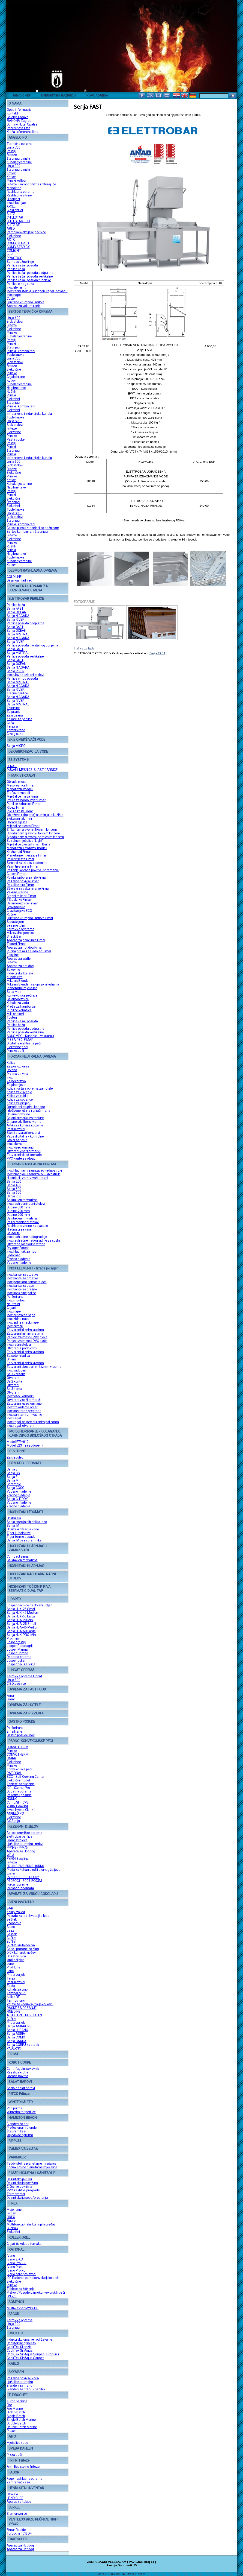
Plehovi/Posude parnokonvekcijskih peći (36, 2292)
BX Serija (13, 1821)
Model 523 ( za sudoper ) (25, 1445)
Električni (13, 399)
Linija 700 (13, 147)
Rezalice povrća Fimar (23, 881)
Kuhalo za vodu (18, 1003)
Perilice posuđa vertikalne (25, 656)
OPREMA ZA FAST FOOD (27, 1689)
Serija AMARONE (19, 2026)
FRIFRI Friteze (19, 2460)
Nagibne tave (16, 388)
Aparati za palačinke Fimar (26, 940)
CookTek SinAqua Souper (25, 2358)
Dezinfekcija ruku (19, 2179)
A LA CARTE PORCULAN (24, 2015)
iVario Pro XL (16, 2270)
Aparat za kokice (19, 2501)
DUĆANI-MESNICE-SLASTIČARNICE (32, 770)
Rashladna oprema (20, 191)
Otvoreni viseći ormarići (24, 1151)
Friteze (12, 155)
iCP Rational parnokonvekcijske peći (33, 2278)
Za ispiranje (15, 715)
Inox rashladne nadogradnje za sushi (33, 1240)
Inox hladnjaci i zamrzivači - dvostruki (33, 1174)
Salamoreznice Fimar (22, 903)
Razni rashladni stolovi (23, 1222)
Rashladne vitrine (19, 195)
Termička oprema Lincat (24, 1676)
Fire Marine (15, 2408)
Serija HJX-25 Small (21, 1609)
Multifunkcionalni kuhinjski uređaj (31, 2224)
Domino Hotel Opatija (22, 124)
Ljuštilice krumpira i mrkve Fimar (30, 918)
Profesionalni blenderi (23, 2127)
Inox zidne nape (18, 1319)
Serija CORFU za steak (23, 2045)
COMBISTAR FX (18, 243)
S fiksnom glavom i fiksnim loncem (32, 829)
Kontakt (12, 113)
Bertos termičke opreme (24, 1833)
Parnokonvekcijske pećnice (26, 232)
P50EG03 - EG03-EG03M (24, 1881)
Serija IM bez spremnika (24, 1540)
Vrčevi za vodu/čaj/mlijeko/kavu (30, 2004)
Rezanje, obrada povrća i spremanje (33, 870)
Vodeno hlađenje (19, 1262)
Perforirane (15, 1296)
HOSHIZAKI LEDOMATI (26, 1512)
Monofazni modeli (20, 789)
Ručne (11, 914)
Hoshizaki (14, 1518)
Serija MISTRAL (18, 634)
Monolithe (14, 188)
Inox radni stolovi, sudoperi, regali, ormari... (37, 291)
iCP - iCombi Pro (18, 1787)
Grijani (11, 1308)
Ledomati (14, 1255)
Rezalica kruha (17, 2072)
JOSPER (15, 1599)
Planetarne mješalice (22, 988)
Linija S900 (14, 513)
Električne (14, 236)
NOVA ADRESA (97, 95)
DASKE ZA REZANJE (22, 2008)
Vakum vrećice (17, 892)
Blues (11, 1927)
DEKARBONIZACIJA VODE (28, 751)
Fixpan (11, 2213)
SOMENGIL (17, 2302)
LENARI (12, 766)
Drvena (12, 1070)
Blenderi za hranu (19, 2385)
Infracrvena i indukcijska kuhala (29, 413)
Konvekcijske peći (19, 1769)
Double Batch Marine (22, 2427)
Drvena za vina (17, 1074)
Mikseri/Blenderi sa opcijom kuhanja (33, 984)
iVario (11, 2255)
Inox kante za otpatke (22, 1274)
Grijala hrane (16, 377)
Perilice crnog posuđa (22, 678)
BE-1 (10, 254)
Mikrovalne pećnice (21, 933)
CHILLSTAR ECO (18, 221)
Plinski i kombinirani (21, 351)
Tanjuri (12, 1978)
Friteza (12, 1862)
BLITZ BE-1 (15, 225)
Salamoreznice (18, 999)
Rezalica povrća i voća (23, 2378)
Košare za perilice (19, 719)
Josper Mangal (17, 1649)
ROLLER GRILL (19, 2237)
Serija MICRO (16, 746)
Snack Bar (14, 936)
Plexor (11, 2431)
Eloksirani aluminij (20, 818)
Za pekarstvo (16, 1081)
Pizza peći (14, 2454)
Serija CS (13, 1473)
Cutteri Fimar (16, 874)
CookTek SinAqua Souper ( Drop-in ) (33, 2354)
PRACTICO (14, 258)
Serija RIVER (15, 619)
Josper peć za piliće (21, 1664)
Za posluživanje (18, 1066)
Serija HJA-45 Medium (23, 1627)
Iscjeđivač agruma (20, 2135)
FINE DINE (13, 2011)
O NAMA (15, 103)
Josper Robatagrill (20, 1646)
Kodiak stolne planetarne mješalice (32, 2167)
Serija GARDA (17, 2041)
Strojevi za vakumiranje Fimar (28, 888)
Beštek (12, 1919)
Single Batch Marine (21, 2419)
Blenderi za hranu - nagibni (26, 2389)
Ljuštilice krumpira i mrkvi (25, 1844)
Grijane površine (18, 1114)
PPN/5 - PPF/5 (17, 1847)
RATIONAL (14, 1773)
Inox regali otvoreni (20, 1425)
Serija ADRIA (16, 2033)
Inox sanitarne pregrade (24, 1411)
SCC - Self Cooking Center (26, 1776)
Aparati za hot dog (20, 966)
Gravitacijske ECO (19, 910)
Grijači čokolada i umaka (24, 2244)
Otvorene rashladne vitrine (26, 1244)
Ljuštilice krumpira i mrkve (25, 302)
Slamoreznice (17, 2513)
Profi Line (13, 1967)
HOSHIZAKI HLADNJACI (27, 1566)
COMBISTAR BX (18, 247)
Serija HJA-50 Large (21, 1631)
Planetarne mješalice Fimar (26, 855)
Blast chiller (15, 210)
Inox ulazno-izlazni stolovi (25, 675)
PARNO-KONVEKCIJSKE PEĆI (31, 1741)
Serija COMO (16, 2037)
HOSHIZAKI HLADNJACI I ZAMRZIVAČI (28, 1548)
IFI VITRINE (17, 1451)
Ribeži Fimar (15, 807)
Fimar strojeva (17, 1840)
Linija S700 (14, 421)
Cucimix (12, 2228)
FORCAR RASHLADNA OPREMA (32, 1164)
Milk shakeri (15, 1014)
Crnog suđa (15, 734)
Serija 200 (14, 1181)
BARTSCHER (18, 2539)
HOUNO (12, 1799)
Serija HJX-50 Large (21, 1616)
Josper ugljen (16, 1660)
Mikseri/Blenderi (18, 980)
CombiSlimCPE (18, 1802)
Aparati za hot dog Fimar (25, 947)
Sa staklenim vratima (22, 1200)
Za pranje (14, 711)
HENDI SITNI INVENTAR (26, 2488)
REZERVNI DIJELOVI (24, 1827)
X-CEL (11, 206)
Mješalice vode (17, 2442)
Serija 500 (14, 1189)
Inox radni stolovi (19, 1344)
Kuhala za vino (17, 1989)
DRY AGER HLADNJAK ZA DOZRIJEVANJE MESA (28, 588)
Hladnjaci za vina (19, 1229)
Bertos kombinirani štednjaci (27, 531)
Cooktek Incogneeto (21, 2343)
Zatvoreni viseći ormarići (24, 1155)
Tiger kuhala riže (19, 1533)
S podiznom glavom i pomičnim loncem (35, 837)
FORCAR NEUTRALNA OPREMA (32, 1056)
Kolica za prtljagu (19, 1103)
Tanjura (12, 726)
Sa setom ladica (18, 1355)
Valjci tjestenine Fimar (23, 866)
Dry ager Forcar (18, 1248)
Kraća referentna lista (22, 132)
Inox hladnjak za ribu (21, 1251)
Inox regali (14, 1418)
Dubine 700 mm (18, 1211)
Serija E (12, 1469)
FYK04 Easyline (18, 1858)
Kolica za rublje (17, 1096)
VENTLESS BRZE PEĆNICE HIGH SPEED (33, 2521)
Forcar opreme (17, 1884)
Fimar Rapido (16, 2530)
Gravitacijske (16, 907)
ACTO (11, 239)
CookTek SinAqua (20, 2350)
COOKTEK (16, 2333)
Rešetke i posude (19, 1795)
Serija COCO (15, 1488)
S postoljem (15, 922)
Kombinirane (16, 730)
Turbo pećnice (17, 2401)
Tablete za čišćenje (21, 1784)
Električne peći (17, 1047)
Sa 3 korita (14, 1389)
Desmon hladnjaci (20, 580)
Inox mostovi (16, 1300)
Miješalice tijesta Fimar (23, 826)
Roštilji (11, 151)
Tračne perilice (17, 693)
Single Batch (16, 2416)
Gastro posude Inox (21, 1735)
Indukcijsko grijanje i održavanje (29, 2339)
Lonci (10, 1963)
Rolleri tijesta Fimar (20, 859)
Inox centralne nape (21, 1315)
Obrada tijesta (17, 822)
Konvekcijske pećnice (22, 995)
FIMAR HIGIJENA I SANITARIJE (32, 2173)
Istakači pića (15, 1960)
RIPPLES (15, 2141)
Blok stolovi (15, 321)
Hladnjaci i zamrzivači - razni (27, 1178)
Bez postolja (16, 925)
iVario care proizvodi (21, 2274)
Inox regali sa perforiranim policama (33, 1422)
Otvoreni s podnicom (22, 1348)
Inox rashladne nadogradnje (27, 1237)
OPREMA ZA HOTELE (25, 1705)
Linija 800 (13, 1680)
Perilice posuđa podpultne (25, 623)
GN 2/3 (12, 2296)
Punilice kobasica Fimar (24, 804)
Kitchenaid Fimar (19, 852)
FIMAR (11, 1758)
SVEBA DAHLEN (21, 2448)
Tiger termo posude (21, 1536)
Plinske (12, 332)
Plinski (11, 343)
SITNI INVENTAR (21, 1902)
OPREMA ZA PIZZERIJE (27, 1713)
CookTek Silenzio (19, 2347)
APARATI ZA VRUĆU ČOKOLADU (33, 1894)
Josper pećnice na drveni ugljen (29, 1605)
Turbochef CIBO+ (19, 2533)
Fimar (11, 1695)
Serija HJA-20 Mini (20, 1620)
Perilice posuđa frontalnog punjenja (32, 645)
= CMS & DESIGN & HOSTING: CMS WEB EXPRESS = (121, 2573)
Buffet (11, 1938)
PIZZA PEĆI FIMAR (20, 1039)
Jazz (10, 1930)
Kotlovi (11, 173)
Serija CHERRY (17, 1499)
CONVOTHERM (17, 1747)
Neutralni (13, 1304)
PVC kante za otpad (21, 1158)
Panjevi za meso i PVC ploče (27, 1337)
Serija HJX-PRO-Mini (21, 1635)
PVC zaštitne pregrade (23, 2190)
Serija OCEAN (16, 612)
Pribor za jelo (16, 1975)
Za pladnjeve (16, 1085)
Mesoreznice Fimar (21, 785)
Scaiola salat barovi (21, 2088)
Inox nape (14, 295)
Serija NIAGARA (18, 616)
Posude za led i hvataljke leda (28, 1916)
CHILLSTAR (15, 217)
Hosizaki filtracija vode (23, 1529)
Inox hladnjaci (16, 203)
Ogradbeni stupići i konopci (26, 1107)
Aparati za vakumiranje (24, 306)
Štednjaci (13, 347)
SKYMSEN (16, 2372)
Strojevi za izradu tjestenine (27, 863)
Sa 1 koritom (16, 1374)
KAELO (14, 2364)
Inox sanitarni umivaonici (24, 1414)
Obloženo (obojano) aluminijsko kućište (35, 815)
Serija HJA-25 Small (21, 1624)
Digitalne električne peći (24, 1043)
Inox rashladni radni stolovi (26, 1203)
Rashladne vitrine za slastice (27, 1226)
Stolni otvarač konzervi (23, 1132)
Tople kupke (15, 355)
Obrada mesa (17, 782)
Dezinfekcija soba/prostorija (27, 2197)
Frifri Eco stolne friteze (23, 2466)
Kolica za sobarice (20, 1099)
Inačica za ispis (84, 648)
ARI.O (11, 228)
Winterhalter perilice (21, 2112)
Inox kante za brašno (22, 1289)
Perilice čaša (16, 269)
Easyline (13, 955)
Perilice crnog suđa (20, 284)
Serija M (12, 1480)
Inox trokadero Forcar (22, 1407)
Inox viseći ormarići (20, 1147)
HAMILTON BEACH (23, 2118)
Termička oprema (20, 144)
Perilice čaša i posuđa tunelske (29, 280)
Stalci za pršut (17, 1140)
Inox (10, 1077)
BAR (10, 1908)
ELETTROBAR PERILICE (26, 598)
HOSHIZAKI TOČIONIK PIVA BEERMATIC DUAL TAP (30, 1589)
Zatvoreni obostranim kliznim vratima (34, 1366)
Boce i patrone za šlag (23, 1949)
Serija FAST (15, 608)
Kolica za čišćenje (19, 1092)
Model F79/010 (18, 1442)
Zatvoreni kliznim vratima (25, 1330)
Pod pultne (14, 2108)
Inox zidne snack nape (23, 1322)
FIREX (13, 2203)
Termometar (16, 2194)
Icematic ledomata (20, 1888)
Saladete (13, 1233)
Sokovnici (14, 969)
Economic (14, 1923)
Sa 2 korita (14, 1381)
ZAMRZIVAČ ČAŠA (23, 2149)
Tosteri (12, 1017)
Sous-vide (14, 992)
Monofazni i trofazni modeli (27, 848)
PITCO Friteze (19, 2094)
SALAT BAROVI (20, 2082)
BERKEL (14, 2507)
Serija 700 (14, 1196)
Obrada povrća (17, 2076)
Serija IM (13, 1525)
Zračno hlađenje (18, 1259)
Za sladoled (15, 1457)
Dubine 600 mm (18, 1207)
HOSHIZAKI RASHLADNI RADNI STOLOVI (32, 1576)
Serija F (12, 1477)
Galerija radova (17, 117)
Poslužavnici (16, 1129)
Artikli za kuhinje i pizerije (25, 1125)
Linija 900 (13, 166)
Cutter (11, 298)
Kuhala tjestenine (19, 162)
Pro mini (13, 1638)
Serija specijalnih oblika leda (27, 1522)
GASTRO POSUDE (22, 1721)
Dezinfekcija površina (22, 2183)
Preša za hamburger (22, 1006)
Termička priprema (20, 929)
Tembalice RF (16, 1993)
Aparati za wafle (19, 958)
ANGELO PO (18, 137)
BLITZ (11, 214)
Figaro (11, 2220)
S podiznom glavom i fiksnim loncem (33, 833)
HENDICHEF (22, 95)
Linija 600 (13, 318)
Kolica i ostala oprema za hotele (30, 1088)
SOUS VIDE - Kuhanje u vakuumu (30, 1036)
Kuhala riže (15, 977)
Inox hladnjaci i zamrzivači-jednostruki (34, 1170)
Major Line (14, 2209)
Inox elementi (16, 287)
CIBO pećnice (16, 1683)
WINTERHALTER (21, 2102)
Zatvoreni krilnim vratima (25, 1333)
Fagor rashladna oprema (24, 2478)
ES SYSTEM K (19, 760)
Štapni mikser (17, 2131)
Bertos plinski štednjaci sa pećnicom (33, 528)
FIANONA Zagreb (19, 121)
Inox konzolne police (21, 1293)
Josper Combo (17, 1653)
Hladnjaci (13, 199)
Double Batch (16, 2423)
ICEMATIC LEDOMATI (25, 1463)
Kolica (11, 1062)
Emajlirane (14, 1731)
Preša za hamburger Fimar (26, 800)
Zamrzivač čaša (18, 2482)
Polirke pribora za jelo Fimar (27, 877)
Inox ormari (15, 1326)
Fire (9, 2405)
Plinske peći (15, 1051)
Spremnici (14, 1484)
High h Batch (16, 2412)
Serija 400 (14, 1185)
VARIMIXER (17, 2157)
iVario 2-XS (15, 2259)
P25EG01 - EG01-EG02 (23, 1877)
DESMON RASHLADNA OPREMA (33, 570)
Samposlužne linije (20, 261)
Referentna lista (18, 128)
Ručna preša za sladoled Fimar (29, 951)
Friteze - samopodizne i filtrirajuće (31, 184)
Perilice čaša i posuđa (22, 265)
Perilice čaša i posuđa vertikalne (30, 276)
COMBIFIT (14, 250)
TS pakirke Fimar (19, 899)
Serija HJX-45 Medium (23, 1612)
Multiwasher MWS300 (23, 2308)
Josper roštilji (16, 1642)
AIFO (12, 2436)
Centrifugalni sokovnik (23, 2068)
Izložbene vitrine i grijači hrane (28, 1110)
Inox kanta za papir (20, 1285)
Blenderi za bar (18, 2124)
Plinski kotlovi (16, 180)
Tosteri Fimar (16, 944)
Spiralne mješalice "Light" (25, 840)
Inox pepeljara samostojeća (27, 1282)
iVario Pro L (15, 2267)
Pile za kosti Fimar (20, 811)
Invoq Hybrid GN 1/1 (21, 1810)
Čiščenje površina (19, 2186)
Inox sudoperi (16, 1370)
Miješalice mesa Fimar (23, 796)
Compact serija (18, 1556)
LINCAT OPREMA (21, 1670)
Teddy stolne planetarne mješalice (32, 2163)
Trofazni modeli (18, 793)
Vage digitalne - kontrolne (25, 1136)
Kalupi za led (16, 1912)
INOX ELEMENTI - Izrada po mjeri (33, 1268)
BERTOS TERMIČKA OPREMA (30, 312)
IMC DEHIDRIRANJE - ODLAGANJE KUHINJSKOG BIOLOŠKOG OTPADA (35, 1433)
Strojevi (12, 2494)
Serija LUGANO (17, 2030)
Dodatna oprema (19, 1657)
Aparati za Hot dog (20, 2545)
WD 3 (10, 1855)
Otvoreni (13, 1378)
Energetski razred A (58, 95)
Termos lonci (16, 2000)
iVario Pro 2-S (17, 2263)
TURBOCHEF (18, 2395)
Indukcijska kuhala (20, 973)
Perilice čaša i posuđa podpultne (30, 273)
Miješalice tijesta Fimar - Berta (28, 844)
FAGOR (14, 2314)
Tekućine (13, 708)
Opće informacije (19, 109)
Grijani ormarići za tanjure (25, 1118)
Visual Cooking (17, 1806)
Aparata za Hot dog (21, 1851)
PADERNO (14, 2048)
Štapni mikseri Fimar (21, 896)
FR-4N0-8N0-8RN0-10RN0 (25, 1866)
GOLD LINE (14, 577)
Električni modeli (18, 1780)
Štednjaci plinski (18, 158)
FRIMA (13, 2054)
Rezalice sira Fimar (20, 885)
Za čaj (11, 1986)
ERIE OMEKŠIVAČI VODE (27, 739)
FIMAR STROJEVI (22, 775)
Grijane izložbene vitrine (24, 1121)
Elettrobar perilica (19, 1836)
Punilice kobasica (19, 1010)
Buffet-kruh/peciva (21, 1945)
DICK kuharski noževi (21, 1952)
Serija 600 (14, 1192)
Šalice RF (13, 1997)
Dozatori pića (16, 1956)
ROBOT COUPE (20, 2062)
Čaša (10, 723)
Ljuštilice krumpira (20, 2382)
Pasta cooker (16, 439)
